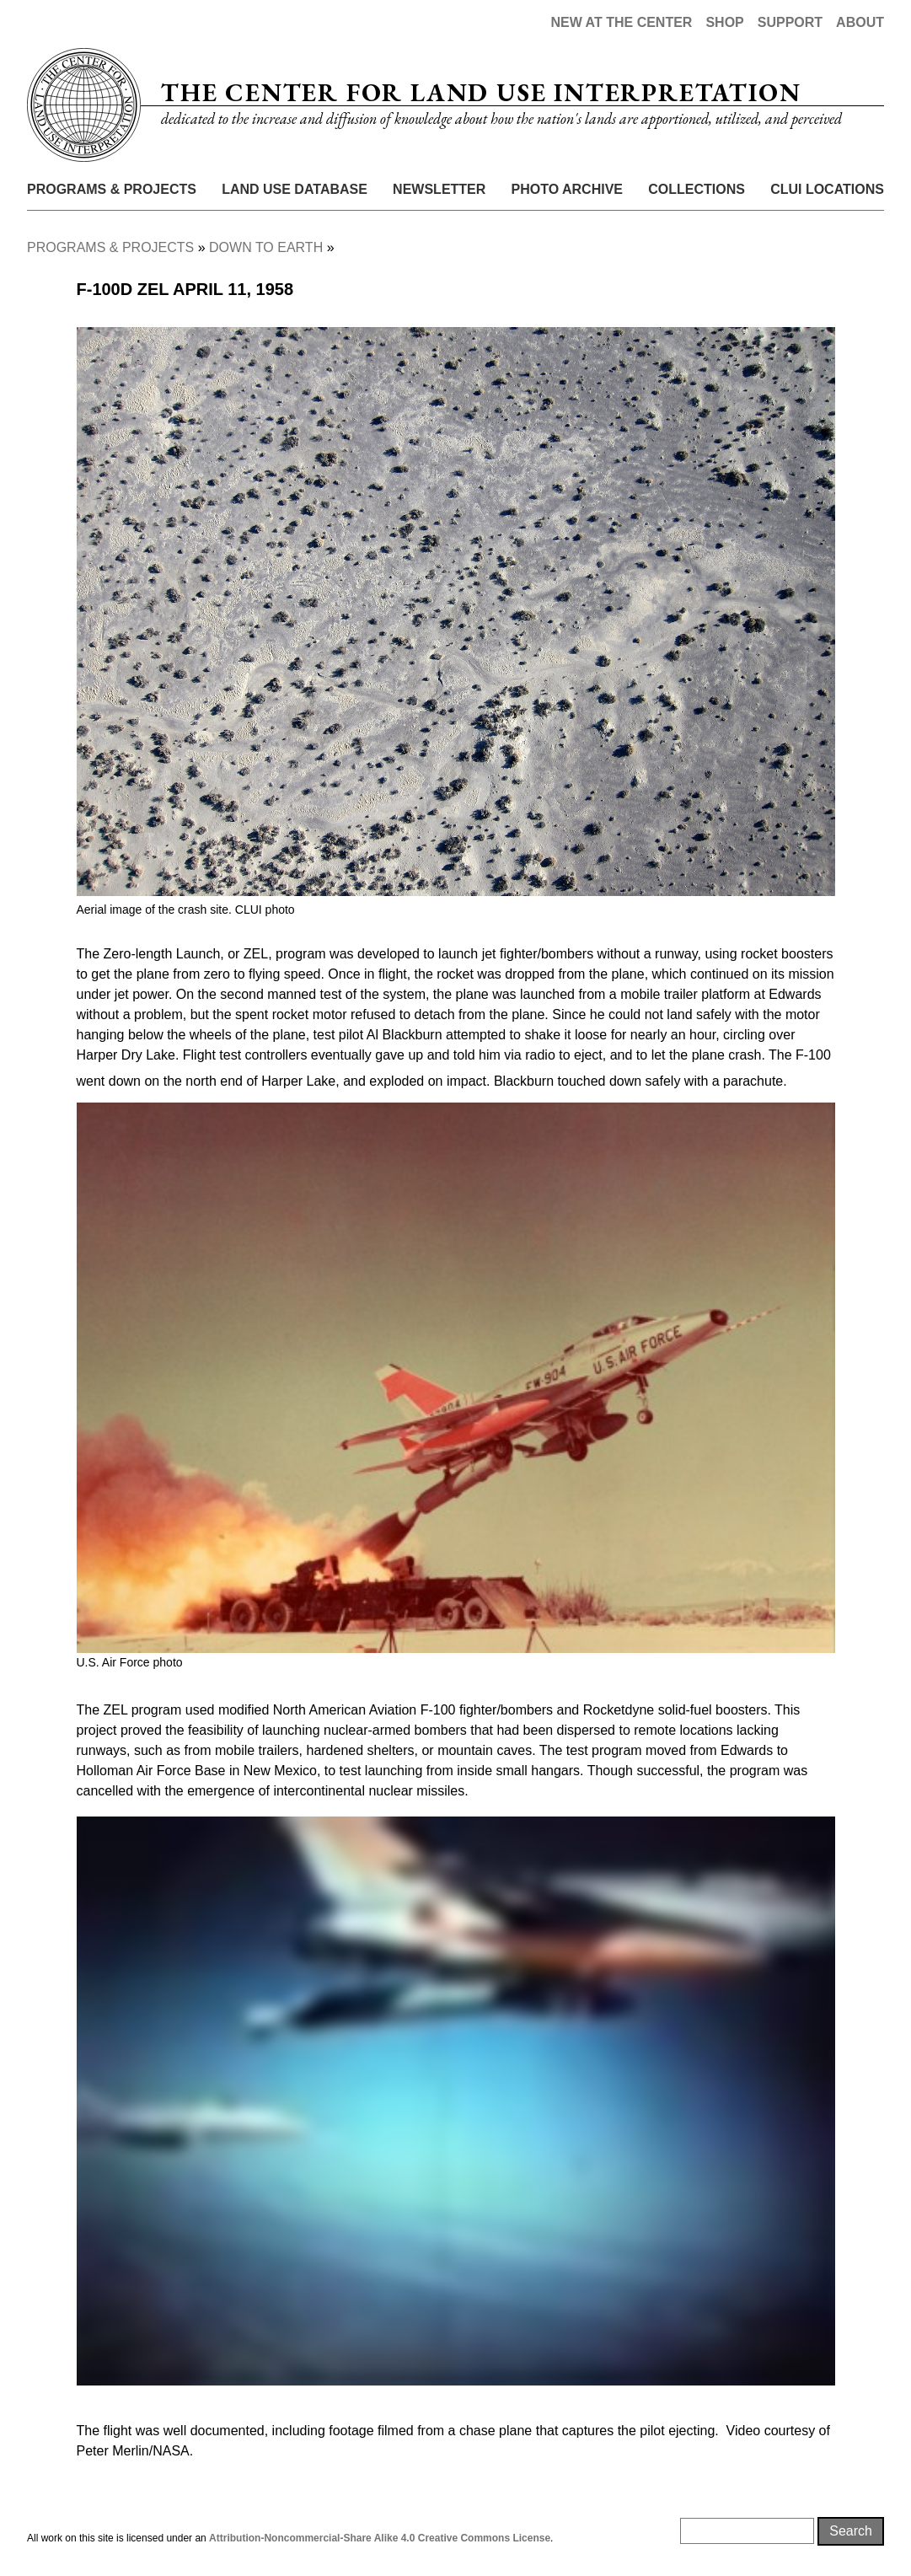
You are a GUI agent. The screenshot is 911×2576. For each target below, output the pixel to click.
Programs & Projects (111, 189)
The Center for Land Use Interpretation (481, 92)
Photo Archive (567, 189)
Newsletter (439, 189)
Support (790, 22)
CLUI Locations (827, 189)
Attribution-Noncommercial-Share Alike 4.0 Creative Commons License (379, 2538)
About (860, 22)
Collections (696, 189)
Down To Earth (266, 247)
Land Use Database (294, 189)
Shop (724, 22)
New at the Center (621, 22)
